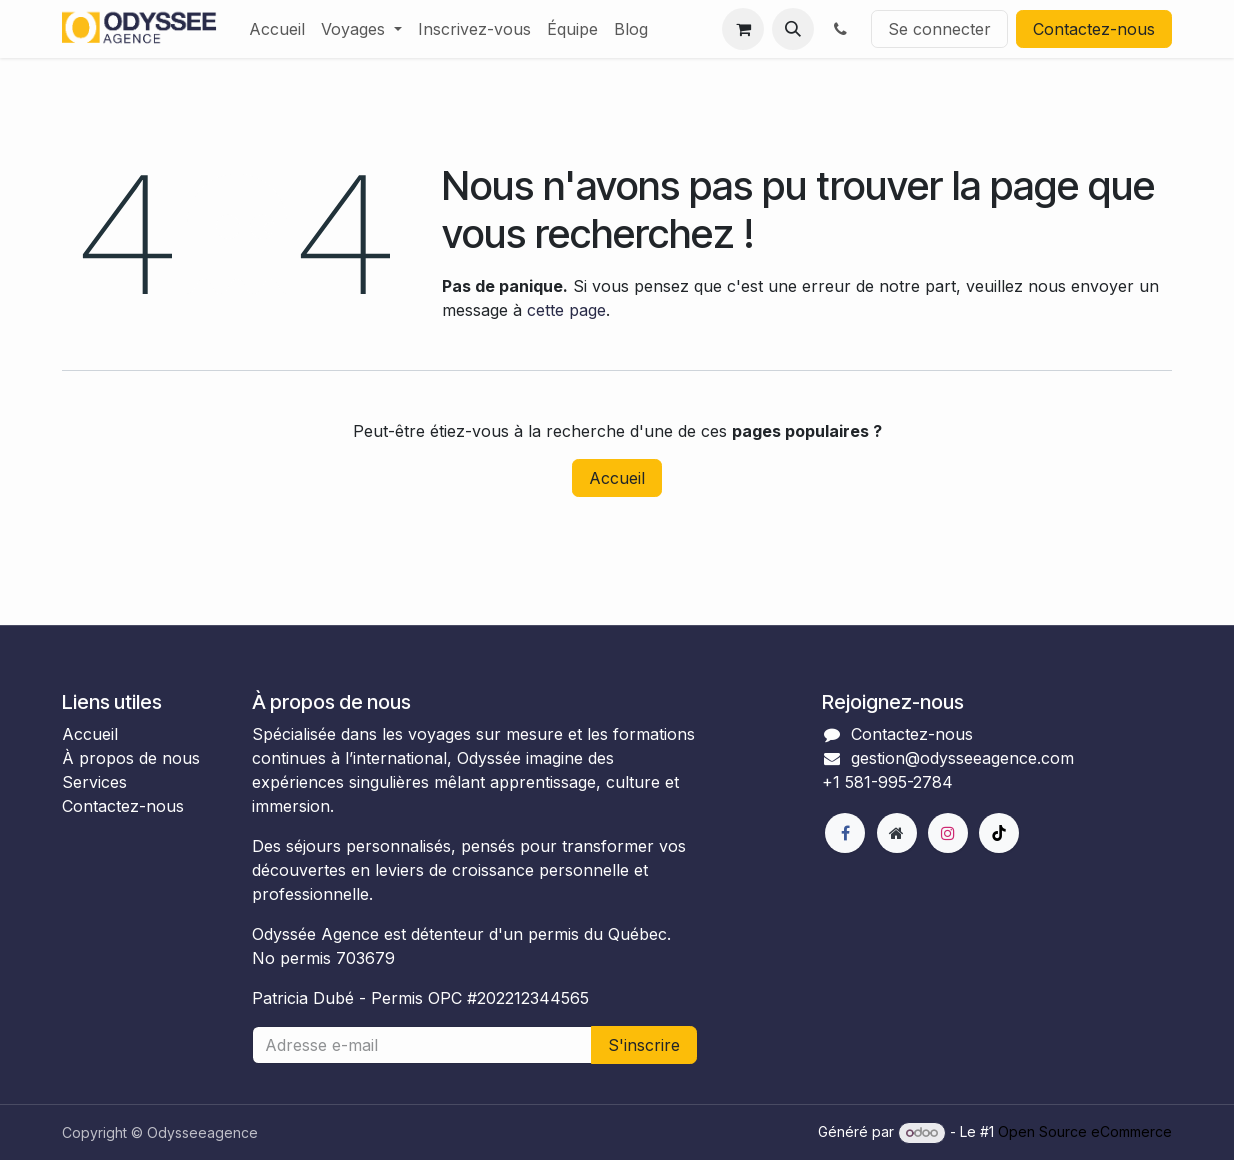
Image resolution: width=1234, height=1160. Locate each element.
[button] (793, 29)
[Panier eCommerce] (743, 29)
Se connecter (939, 29)
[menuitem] (277, 29)
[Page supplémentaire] (897, 833)
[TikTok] (999, 833)
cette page (566, 310)
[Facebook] (845, 833)
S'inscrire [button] (644, 1045)
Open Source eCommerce (1085, 1131)
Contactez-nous (1094, 29)
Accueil (617, 478)
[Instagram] (948, 833)
